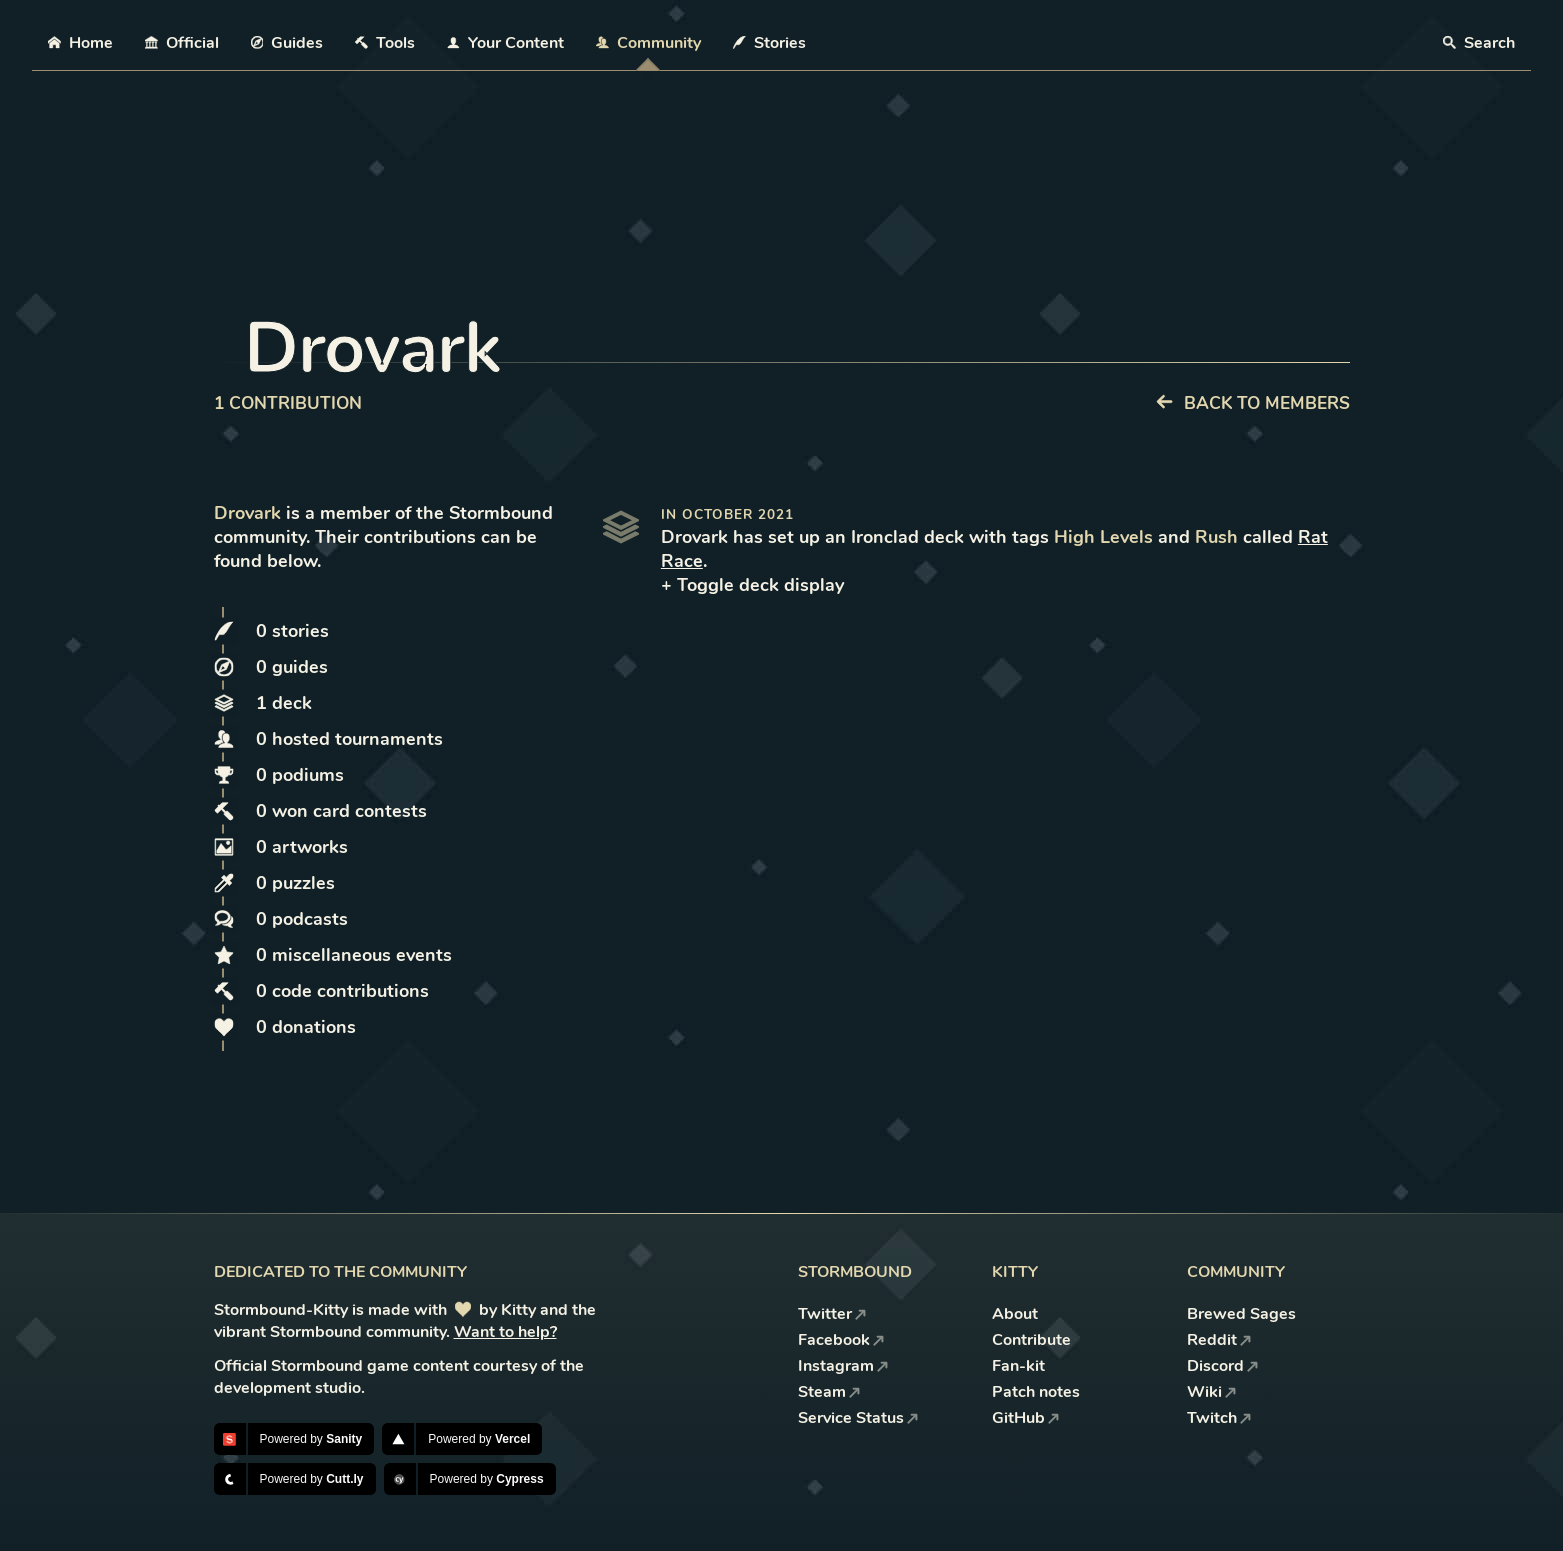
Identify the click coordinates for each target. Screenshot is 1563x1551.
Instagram (843, 1366)
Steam (829, 1392)
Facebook (841, 1340)
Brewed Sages (1241, 1314)
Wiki (1212, 1392)
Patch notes (1036, 1392)
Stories (769, 43)
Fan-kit (1018, 1366)
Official (182, 43)
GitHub (1026, 1418)
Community (648, 43)
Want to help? (505, 1332)
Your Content (505, 43)
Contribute (1031, 1340)
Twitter (832, 1314)
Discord (1223, 1366)
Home (80, 43)
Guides (287, 43)
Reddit (1219, 1340)
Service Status (858, 1418)
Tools (385, 43)
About (1015, 1314)
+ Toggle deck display (752, 585)
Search (1479, 43)
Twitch (1219, 1418)
